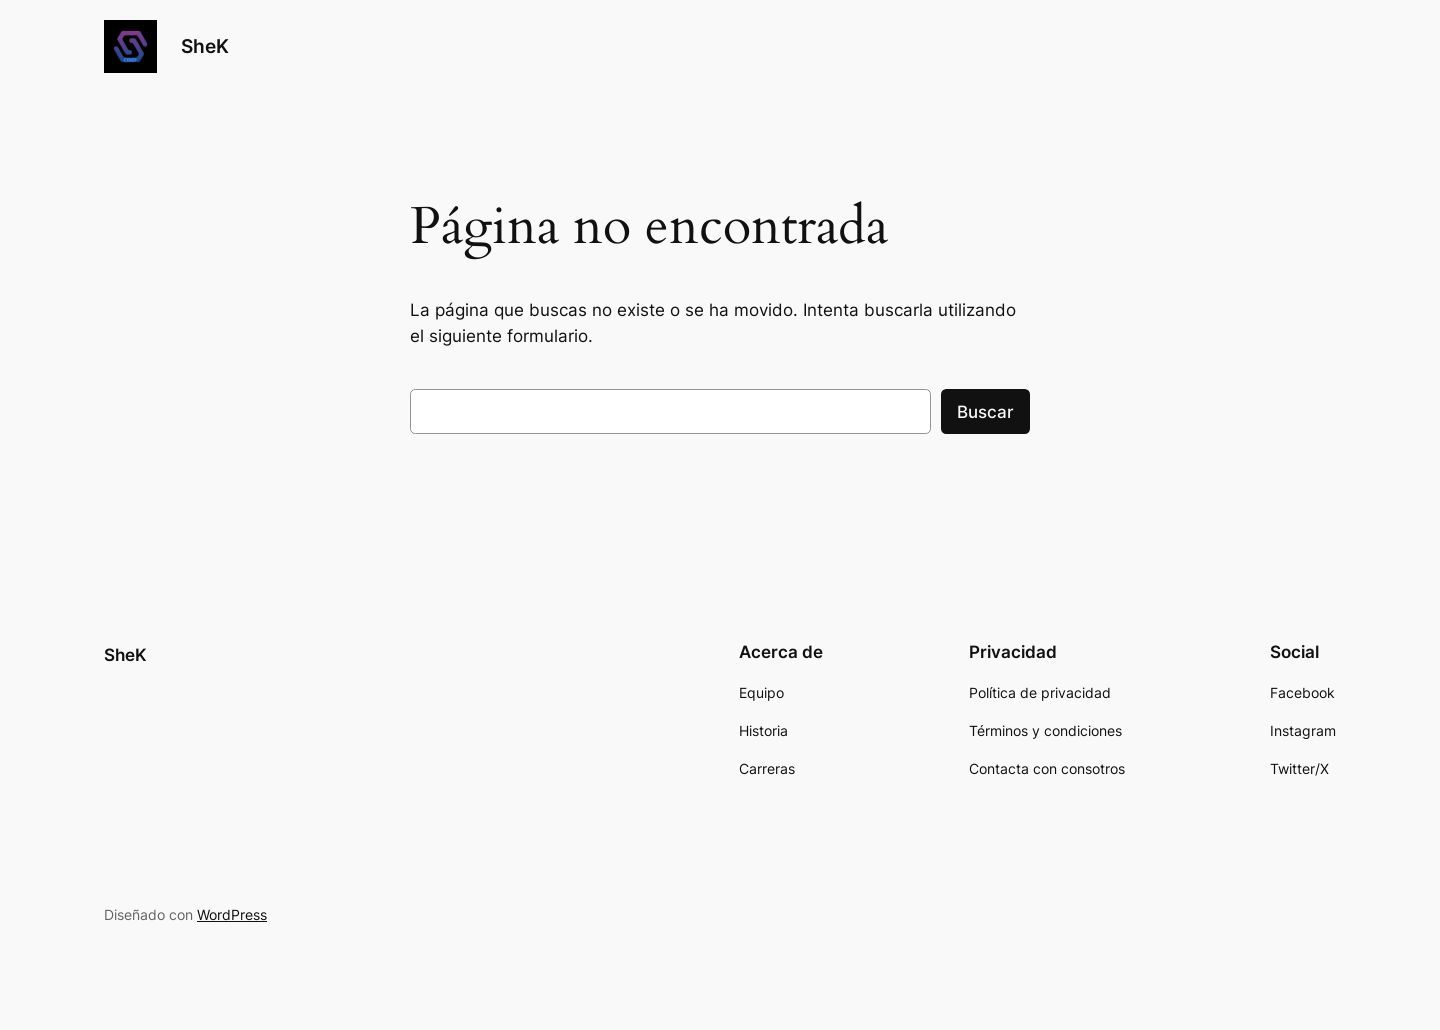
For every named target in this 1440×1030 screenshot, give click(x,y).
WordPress (232, 914)
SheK (205, 46)
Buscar (985, 412)
